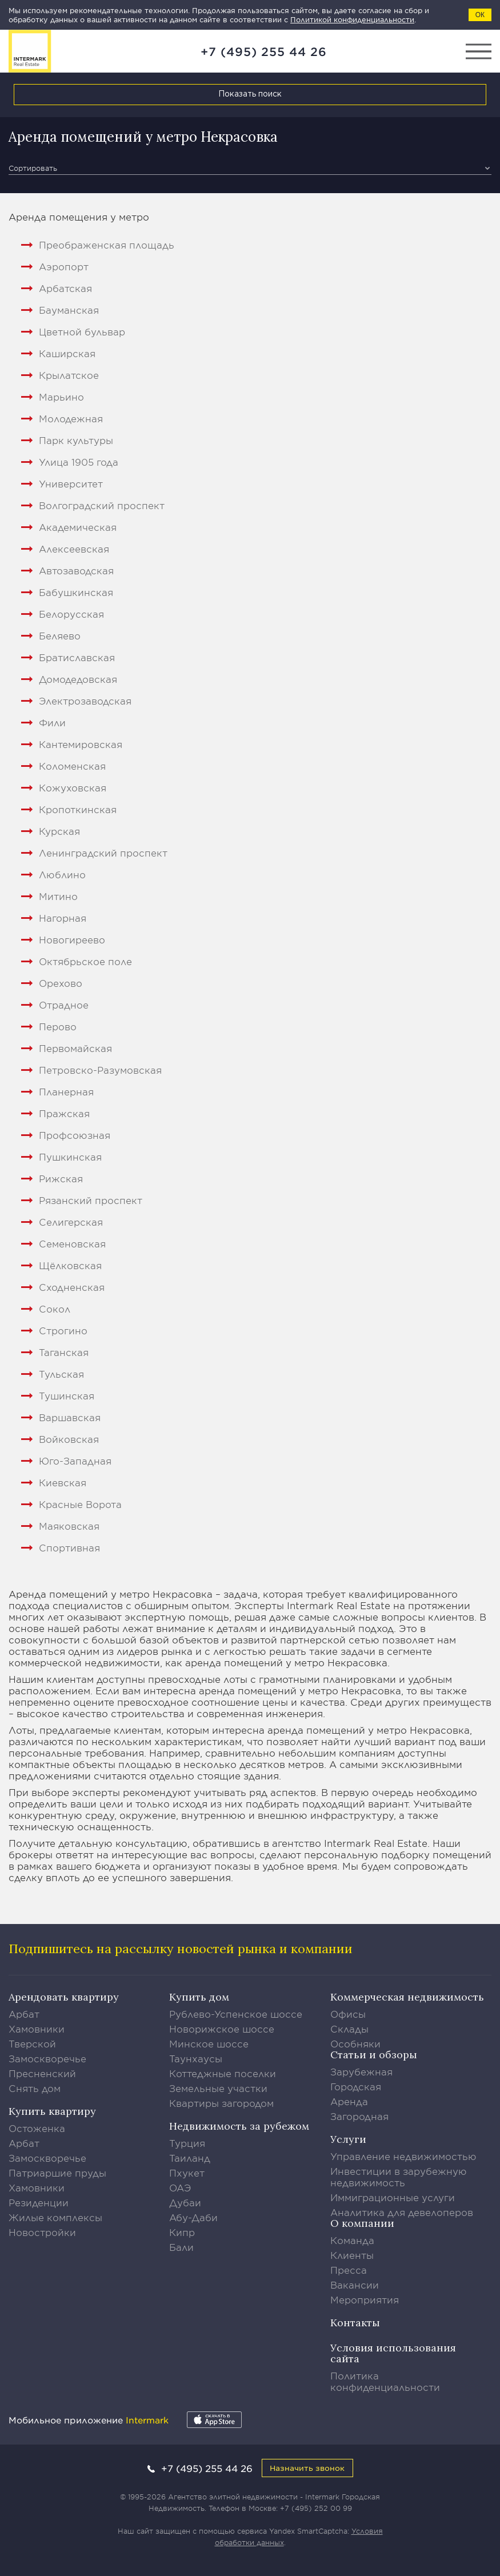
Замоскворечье (47, 2058)
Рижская (61, 1178)
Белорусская (71, 613)
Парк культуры (76, 440)
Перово (58, 1026)
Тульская (61, 1373)
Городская (355, 2086)
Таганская (64, 1352)
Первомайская (75, 1048)
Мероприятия (364, 2299)
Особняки (355, 2043)
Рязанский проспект (90, 1200)
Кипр (182, 2232)
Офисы (348, 2013)
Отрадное (64, 1004)
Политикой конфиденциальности (352, 19)
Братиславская (77, 657)
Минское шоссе (209, 2043)
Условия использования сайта (393, 2353)
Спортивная (69, 1547)
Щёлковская (70, 1265)
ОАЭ (180, 2187)
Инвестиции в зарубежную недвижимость (398, 2176)
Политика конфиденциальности (385, 2381)
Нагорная (62, 917)
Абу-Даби (193, 2217)
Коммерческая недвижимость (407, 1996)
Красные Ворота (80, 1504)
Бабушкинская (76, 592)
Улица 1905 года (78, 461)
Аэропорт (64, 266)
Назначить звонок (307, 2468)
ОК (480, 15)
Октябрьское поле (85, 961)
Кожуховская (72, 787)
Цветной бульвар (82, 331)
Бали (181, 2247)
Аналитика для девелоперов (401, 2212)
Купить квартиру (52, 2111)
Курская (59, 831)
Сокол (54, 1308)
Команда (352, 2240)
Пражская (64, 1113)
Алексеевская (74, 548)
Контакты (355, 2322)
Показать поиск (250, 94)
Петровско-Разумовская (100, 1069)
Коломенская (72, 765)
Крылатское (69, 375)
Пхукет (187, 2172)
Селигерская (71, 1221)
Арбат (24, 2013)
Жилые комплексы (55, 2217)
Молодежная (71, 418)
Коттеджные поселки (222, 2073)
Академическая (78, 527)
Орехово (60, 983)
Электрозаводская (85, 700)
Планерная (66, 1091)
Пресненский (42, 2073)
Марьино (61, 396)
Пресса (348, 2269)
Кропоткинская (78, 809)
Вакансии (354, 2284)
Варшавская (70, 1417)
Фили (52, 722)
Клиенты (352, 2255)
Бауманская (69, 309)
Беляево (60, 635)
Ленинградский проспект (103, 852)
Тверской (32, 2043)
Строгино (63, 1330)
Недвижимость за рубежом (239, 2126)
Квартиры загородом (221, 2103)
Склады (349, 2028)
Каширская (67, 353)
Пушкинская (70, 1156)
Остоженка (37, 2128)
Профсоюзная (74, 1135)
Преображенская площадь (106, 244)
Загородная (359, 2116)
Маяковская (69, 1525)
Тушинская (66, 1395)
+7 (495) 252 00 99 (316, 2508)
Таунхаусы (195, 2058)
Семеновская (72, 1243)
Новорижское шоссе (221, 2028)
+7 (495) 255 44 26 (264, 51)
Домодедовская (78, 679)
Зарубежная (361, 2071)
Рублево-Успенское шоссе (235, 2013)
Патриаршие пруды (57, 2172)
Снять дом (35, 2088)
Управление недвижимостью (403, 2156)
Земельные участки (218, 2088)
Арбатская (65, 288)
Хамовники (37, 2028)
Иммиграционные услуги (392, 2197)
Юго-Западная (75, 1460)
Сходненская (72, 1287)
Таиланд (189, 2157)
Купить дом (199, 1996)
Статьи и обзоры (373, 2054)
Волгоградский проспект (102, 505)
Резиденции (39, 2202)
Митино (58, 896)
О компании (362, 2223)
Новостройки (42, 2232)
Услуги (348, 2139)
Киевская (62, 1482)
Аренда (349, 2101)
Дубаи (185, 2202)
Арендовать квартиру (64, 1996)
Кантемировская (80, 744)
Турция (187, 2143)
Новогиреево (72, 939)
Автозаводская (76, 570)
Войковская (69, 1439)
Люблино (62, 874)
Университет (71, 483)
